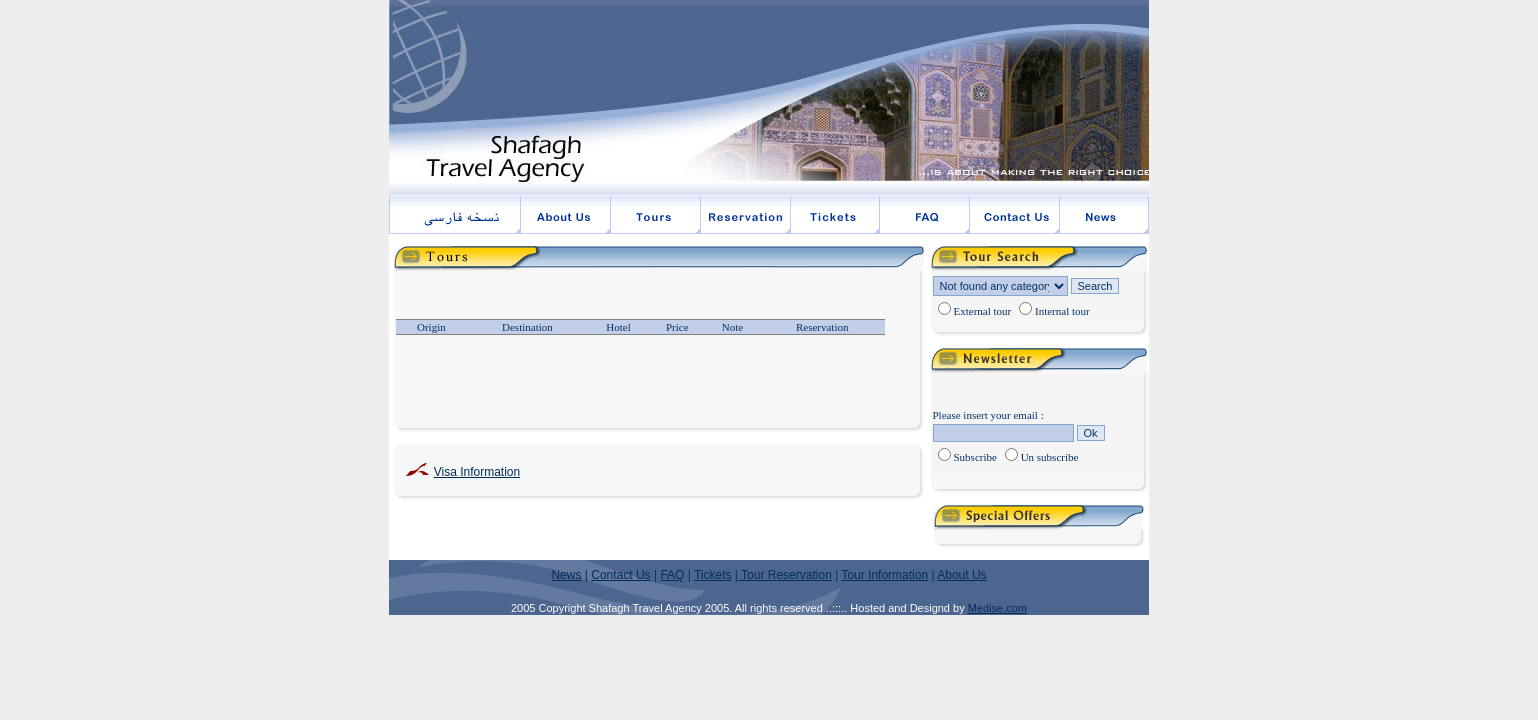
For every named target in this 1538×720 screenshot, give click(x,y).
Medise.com (997, 608)
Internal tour (1062, 311)
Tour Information (884, 575)
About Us (961, 575)
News (566, 575)
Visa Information (477, 472)
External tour (983, 311)
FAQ (672, 575)
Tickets (713, 575)
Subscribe (975, 457)
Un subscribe (1050, 457)
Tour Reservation (785, 575)
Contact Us (620, 575)
